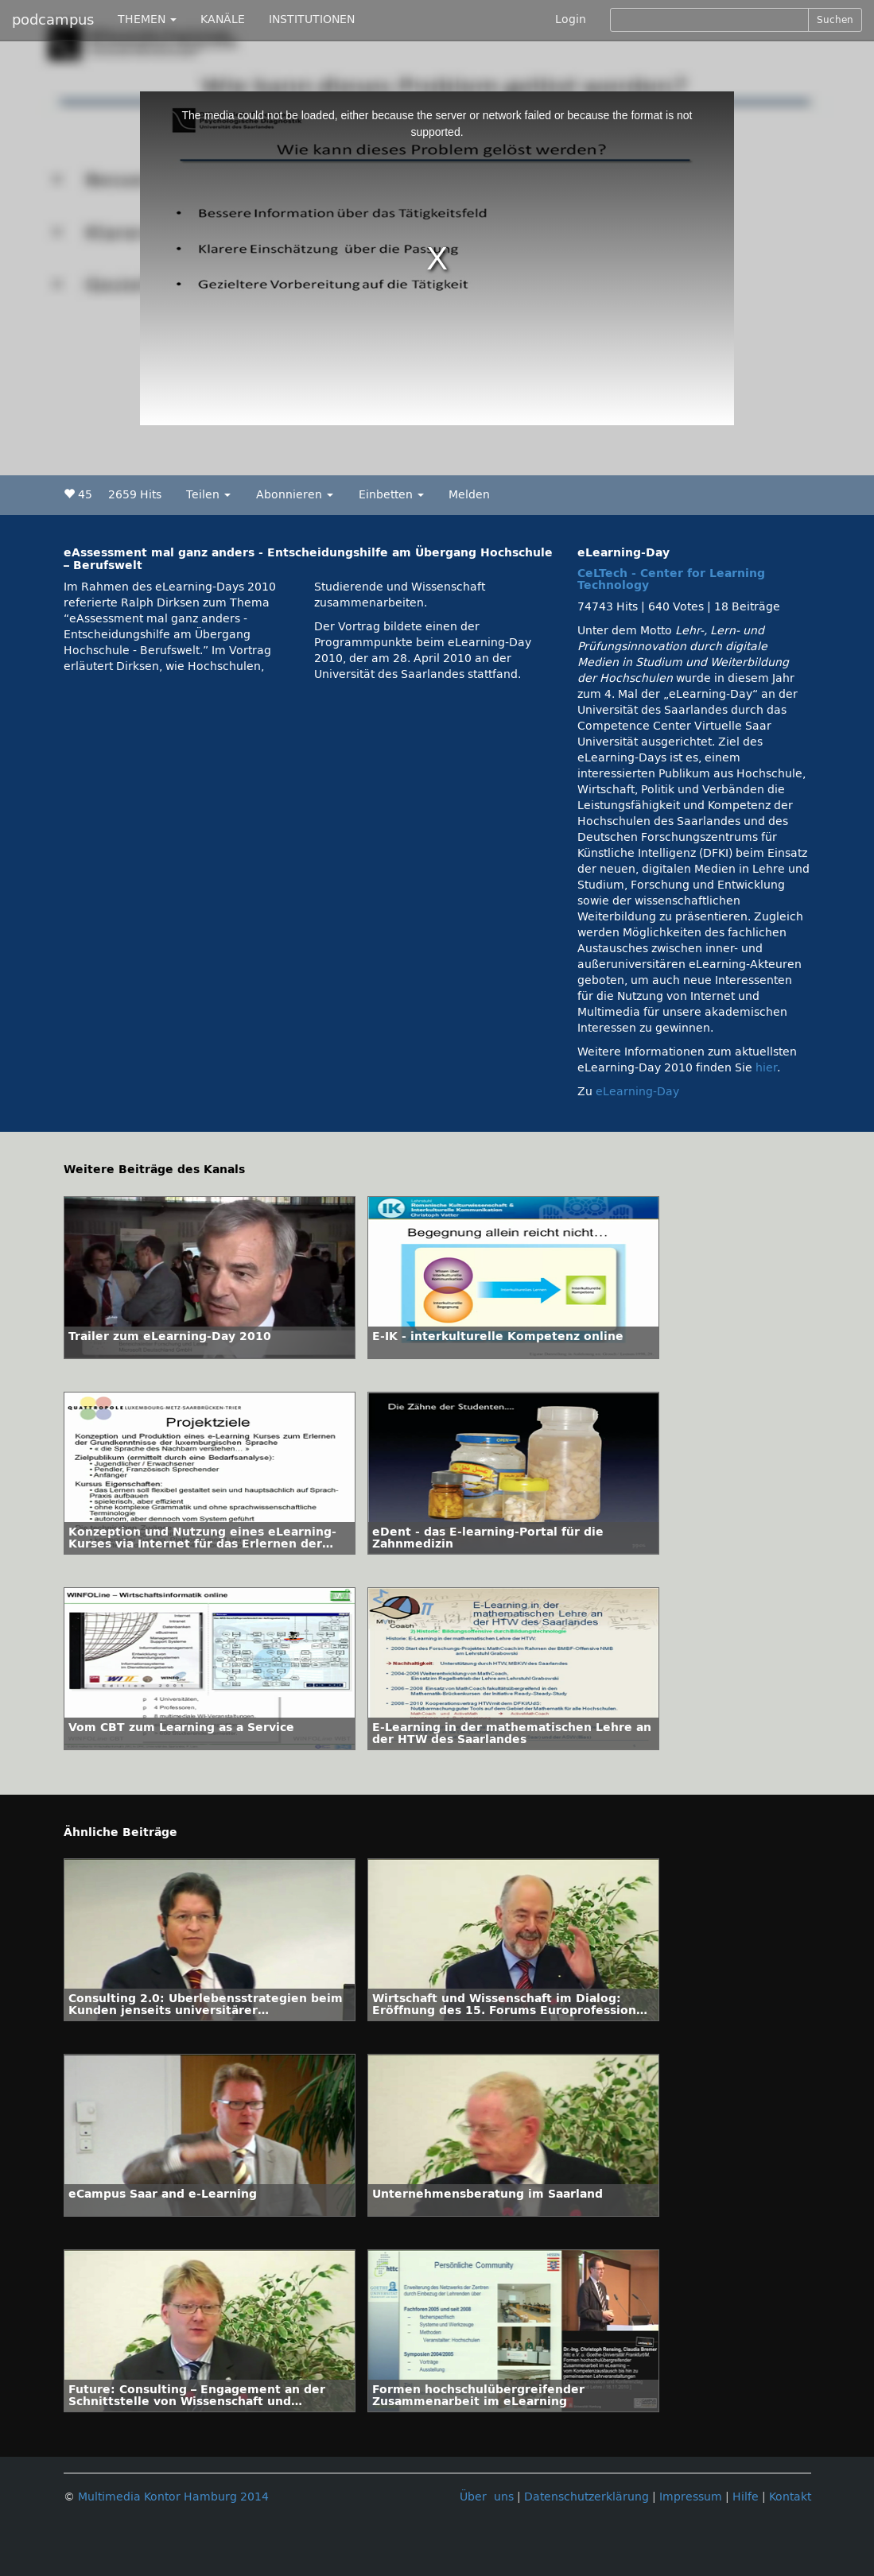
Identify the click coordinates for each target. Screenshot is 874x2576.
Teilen (208, 495)
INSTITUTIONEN (312, 19)
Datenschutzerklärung (586, 2497)
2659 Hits (134, 495)
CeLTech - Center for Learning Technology (671, 579)
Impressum (690, 2497)
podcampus (53, 20)
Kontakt (790, 2497)
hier (766, 1068)
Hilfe (745, 2497)
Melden (469, 495)
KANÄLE (222, 19)
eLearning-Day (637, 1091)
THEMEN (147, 19)
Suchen (835, 19)
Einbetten (391, 495)
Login (570, 19)
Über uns (487, 2497)
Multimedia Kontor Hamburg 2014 (173, 2497)
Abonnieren (294, 495)
